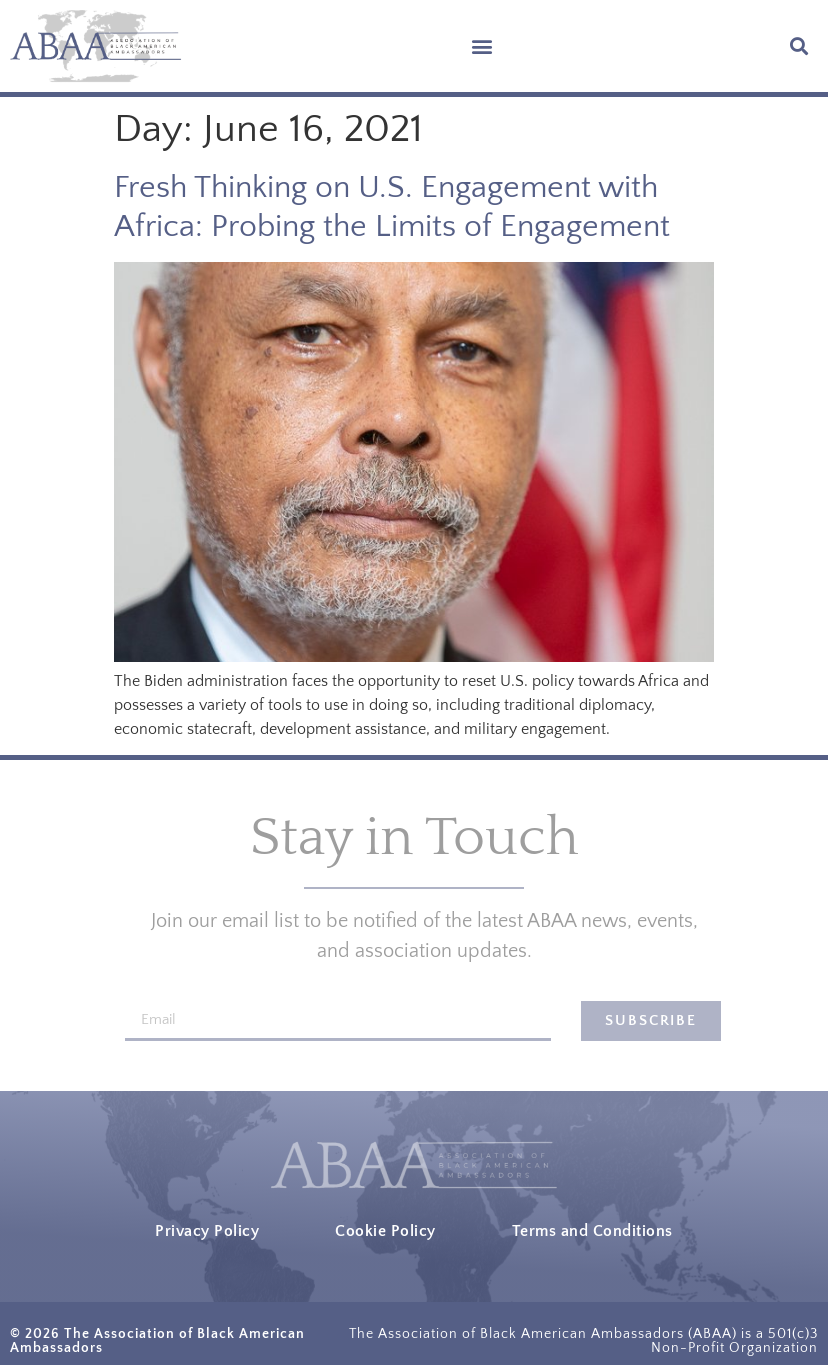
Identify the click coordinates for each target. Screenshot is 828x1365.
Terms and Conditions (592, 1231)
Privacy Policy (207, 1231)
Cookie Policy (385, 1231)
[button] (482, 46)
